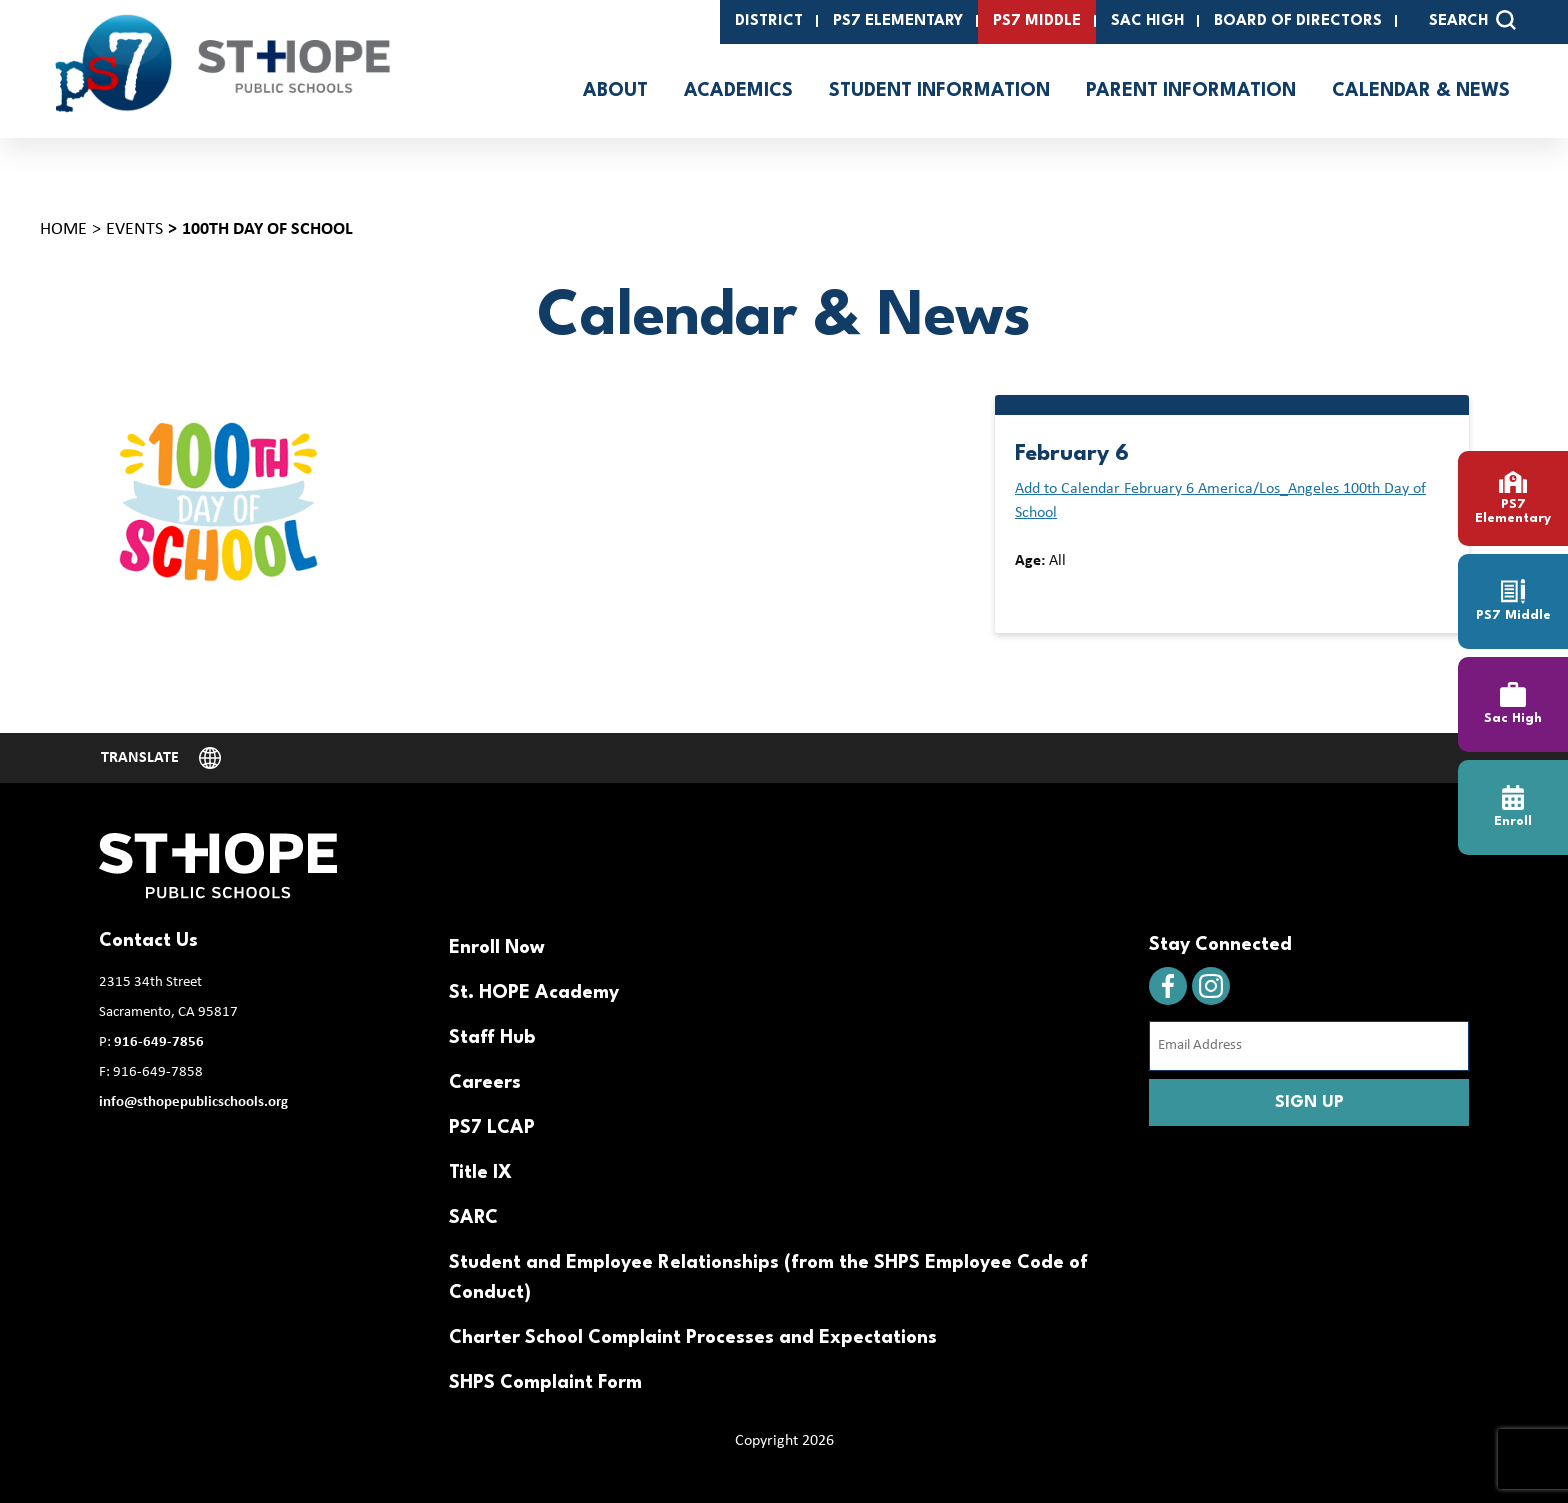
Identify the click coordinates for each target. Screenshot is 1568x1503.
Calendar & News (1421, 91)
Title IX (480, 1173)
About (615, 91)
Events (134, 229)
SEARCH (1472, 20)
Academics (738, 91)
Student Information (939, 91)
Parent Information (1191, 91)
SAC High (1147, 21)
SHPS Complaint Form (545, 1383)
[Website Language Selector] (161, 758)
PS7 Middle (1037, 21)
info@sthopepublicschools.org (193, 1102)
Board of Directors (1298, 21)
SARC (473, 1218)
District (769, 21)
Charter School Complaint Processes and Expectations (693, 1338)
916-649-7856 (159, 1042)
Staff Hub (492, 1038)
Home (63, 229)
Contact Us (148, 941)
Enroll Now (497, 948)
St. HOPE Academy (534, 993)
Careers (485, 1083)
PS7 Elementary (898, 21)
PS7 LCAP (492, 1128)
